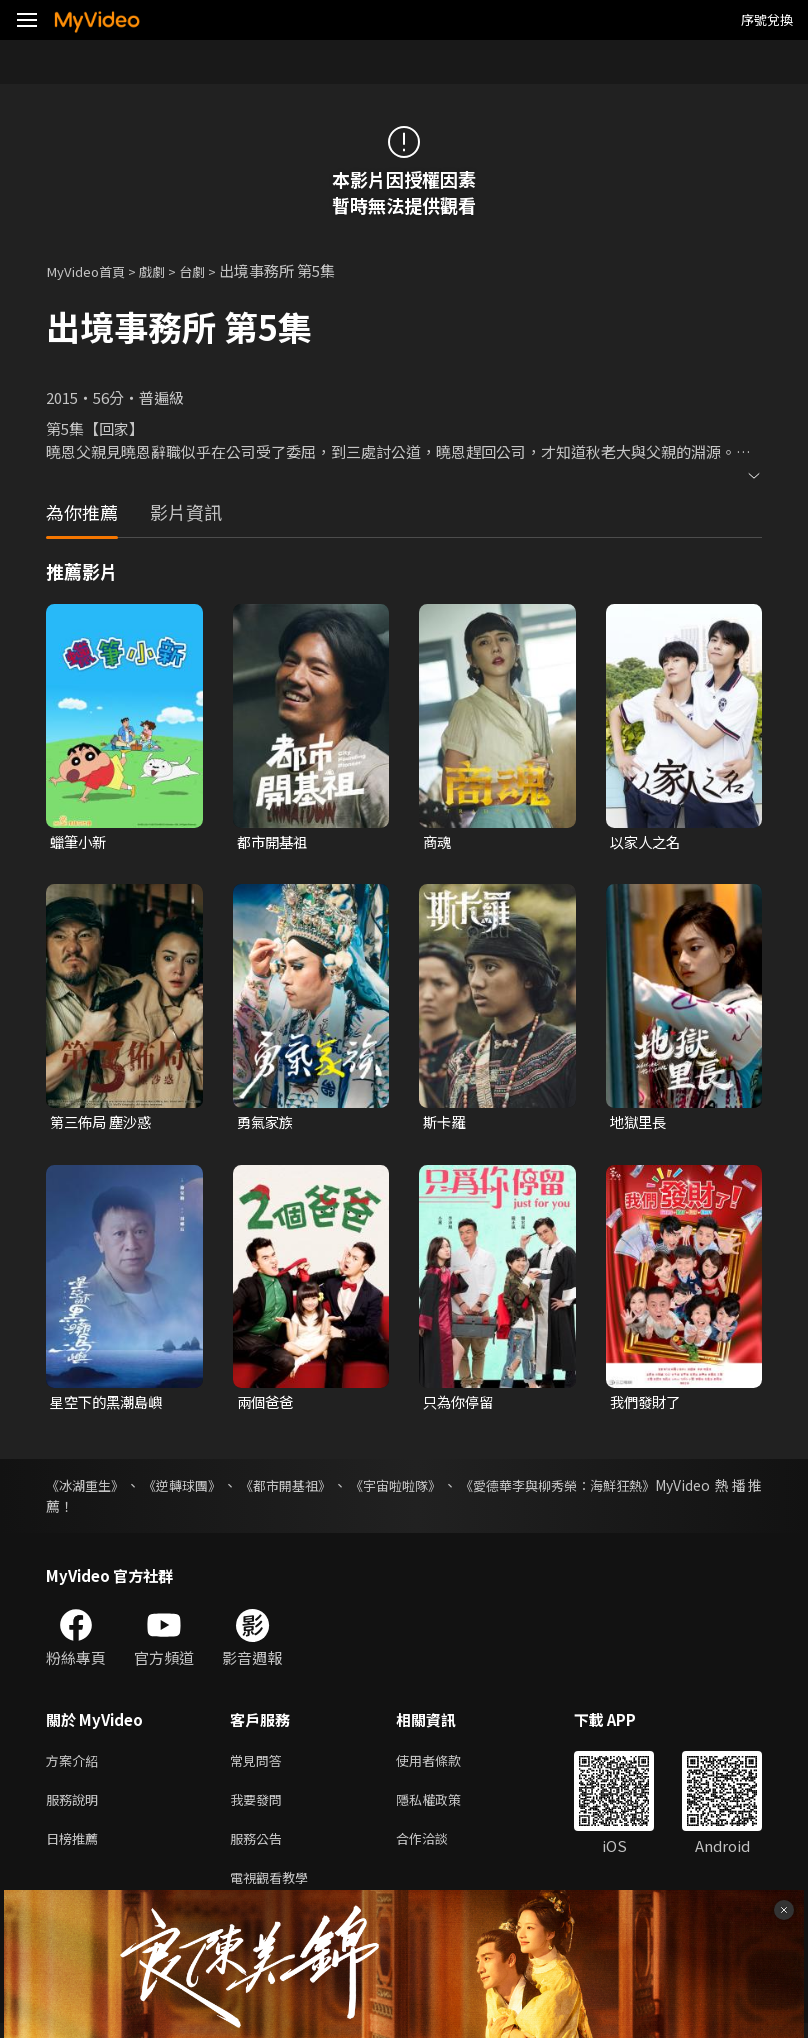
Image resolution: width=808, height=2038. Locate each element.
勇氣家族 (267, 1123)
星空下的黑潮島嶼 (110, 1405)
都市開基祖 (274, 842)
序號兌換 (767, 19)
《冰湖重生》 (88, 1489)
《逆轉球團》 (186, 1489)
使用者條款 (445, 1765)
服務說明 (76, 1807)
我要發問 (260, 1807)
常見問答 (260, 1765)
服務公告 (260, 1849)
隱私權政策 (445, 1807)
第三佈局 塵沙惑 (104, 1123)
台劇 (210, 270)
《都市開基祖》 (291, 1489)
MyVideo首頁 (91, 270)
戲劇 (166, 270)
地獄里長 (640, 1123)
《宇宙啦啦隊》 (403, 1489)
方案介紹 (76, 1765)
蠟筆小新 (80, 842)
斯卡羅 (445, 1123)
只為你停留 (460, 1405)
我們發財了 (647, 1405)
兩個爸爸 (267, 1405)
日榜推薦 (76, 1849)
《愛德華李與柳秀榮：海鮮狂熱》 (571, 1489)
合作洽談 (438, 1849)
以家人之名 (647, 842)
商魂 (438, 842)
